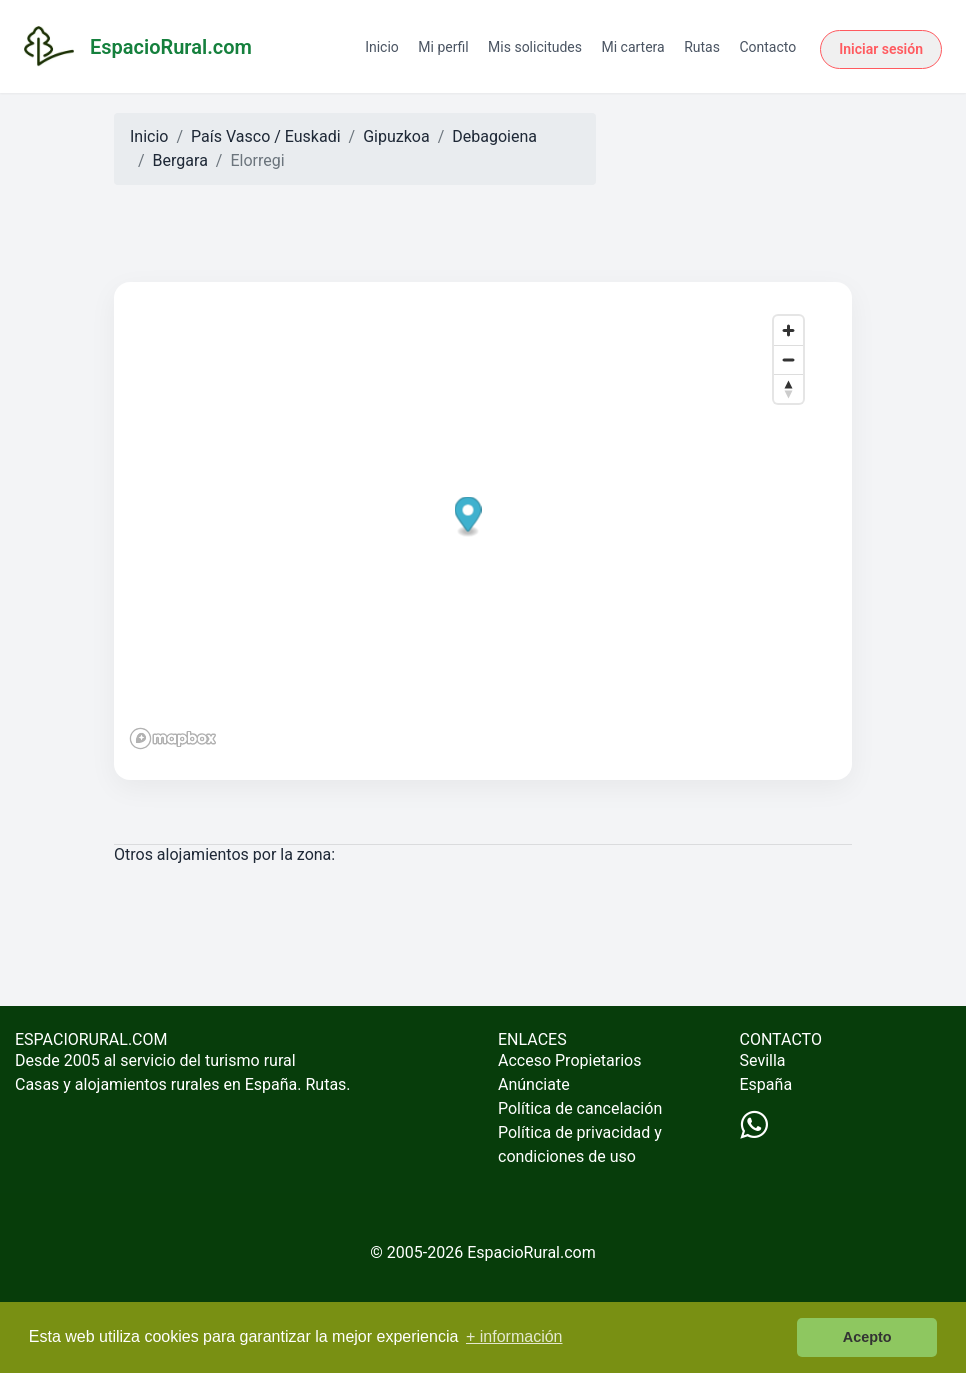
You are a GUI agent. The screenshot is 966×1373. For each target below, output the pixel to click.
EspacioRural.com (531, 1252)
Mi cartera (632, 47)
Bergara (180, 160)
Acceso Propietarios (570, 1060)
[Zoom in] (788, 330)
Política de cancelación (580, 1108)
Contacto (767, 47)
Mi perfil (443, 47)
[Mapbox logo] (173, 738)
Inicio (382, 47)
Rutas (702, 47)
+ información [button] (514, 1336)
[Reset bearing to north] (788, 388)
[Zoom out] (788, 359)
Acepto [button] (867, 1337)
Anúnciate (534, 1084)
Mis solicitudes (535, 47)
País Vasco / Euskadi (266, 136)
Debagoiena (494, 136)
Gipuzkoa (396, 136)
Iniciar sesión (881, 49)
